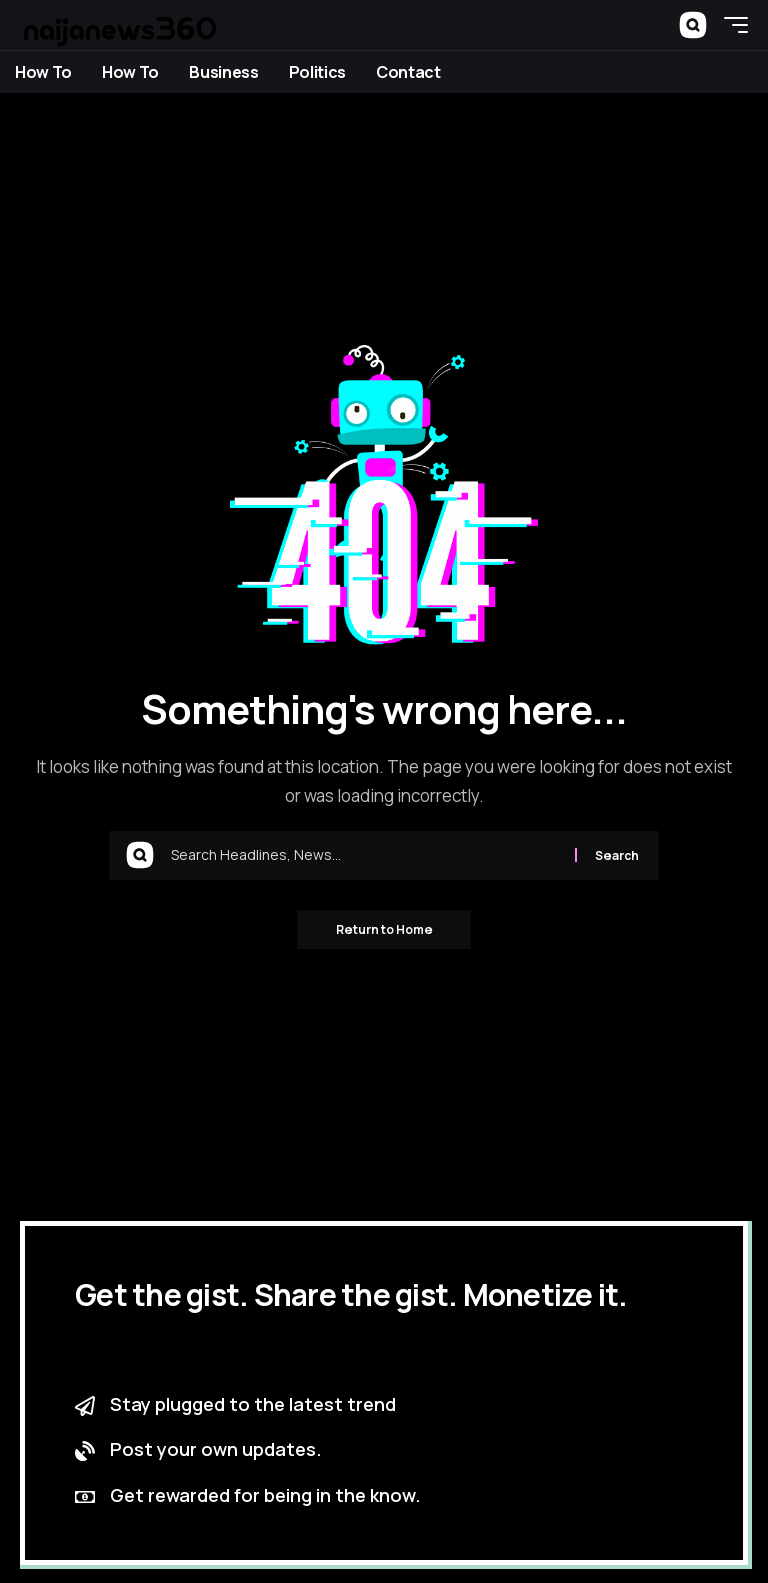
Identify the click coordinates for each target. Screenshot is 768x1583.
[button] (693, 25)
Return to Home (384, 929)
